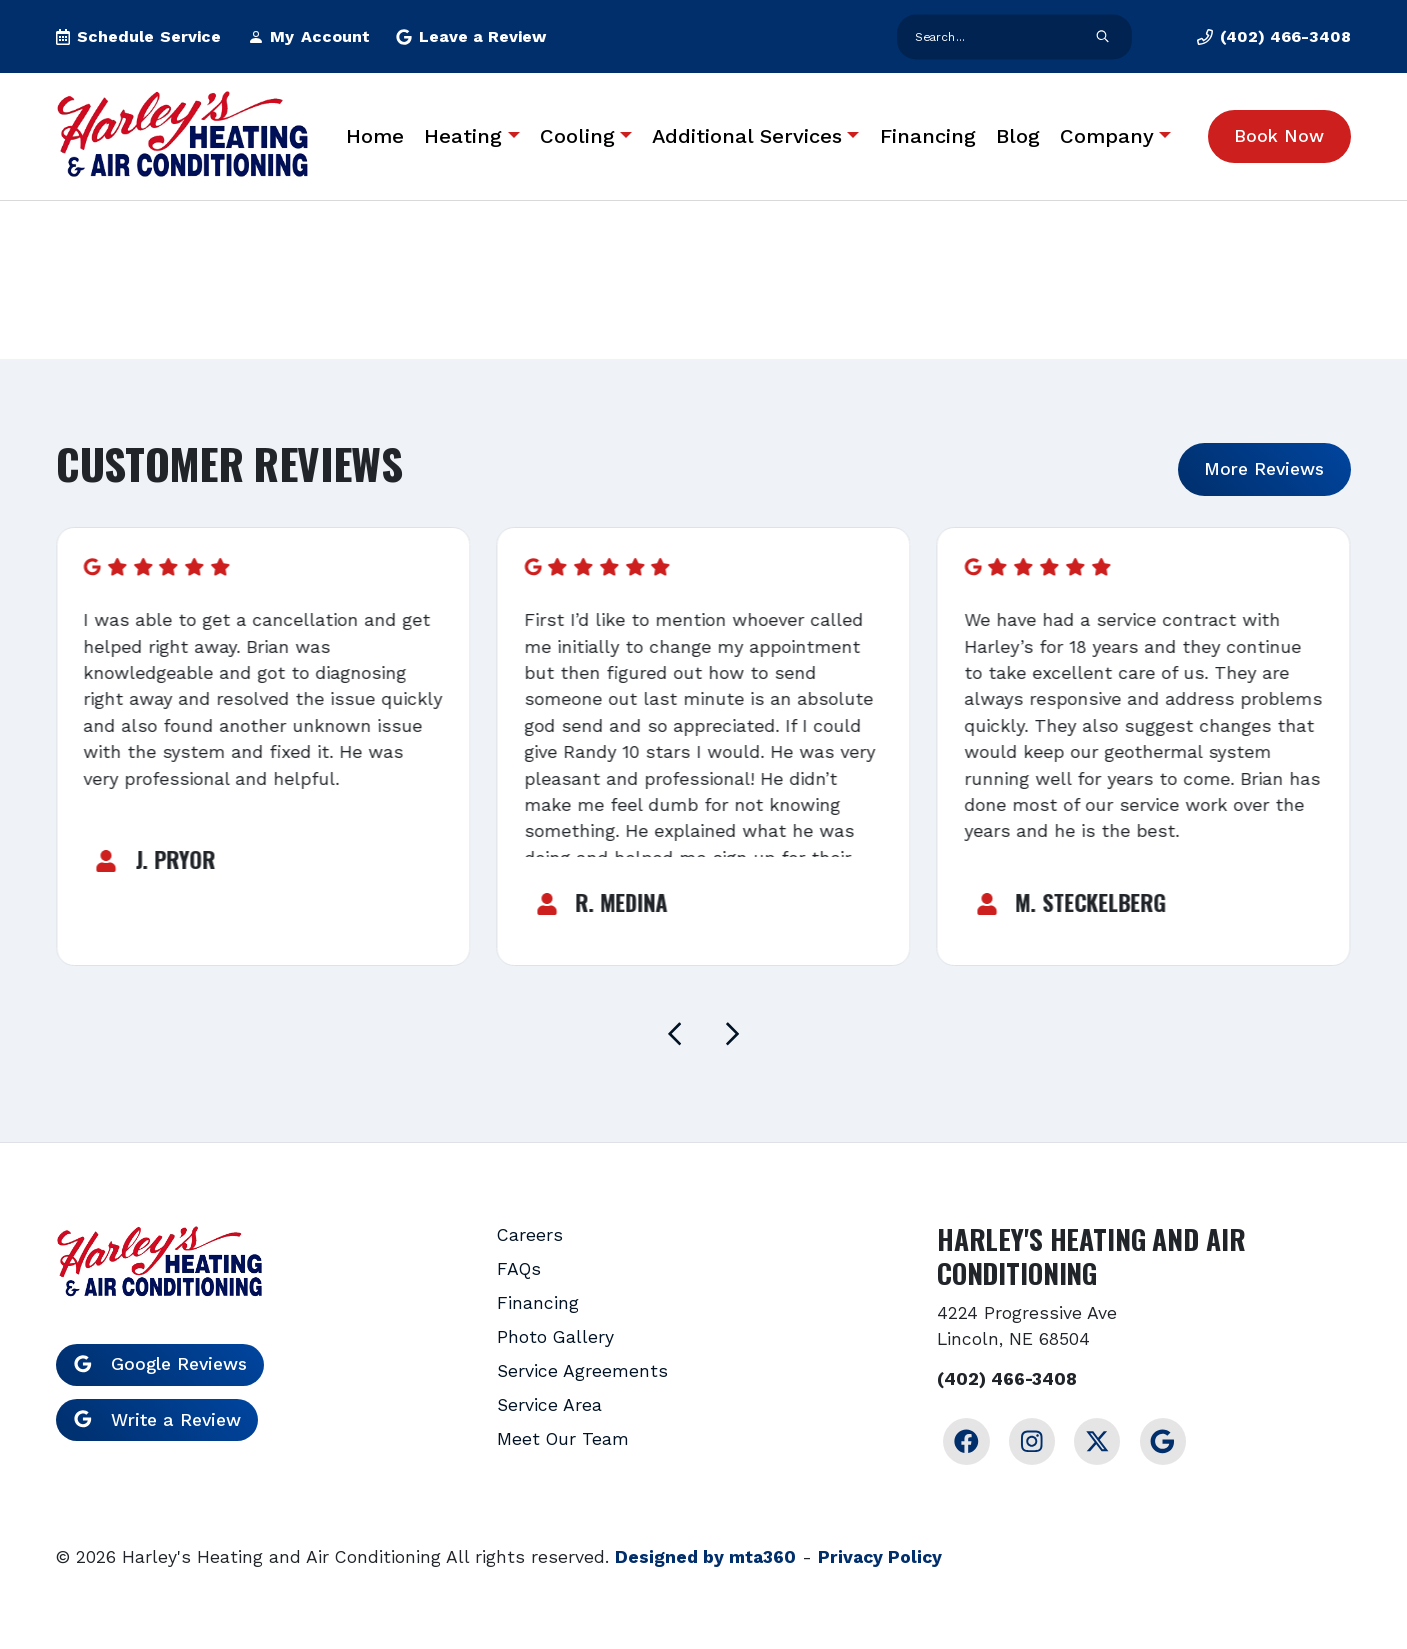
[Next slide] (732, 1034)
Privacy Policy (880, 1557)
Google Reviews (160, 1364)
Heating (463, 136)
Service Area (549, 1405)
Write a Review (157, 1420)
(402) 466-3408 (1007, 1379)
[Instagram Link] (1032, 1441)
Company (1107, 136)
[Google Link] (1163, 1441)
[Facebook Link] (966, 1441)
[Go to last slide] (675, 1034)
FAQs (519, 1269)
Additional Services (747, 136)
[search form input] (995, 37)
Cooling (577, 136)
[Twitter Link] (1097, 1441)
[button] (138, 37)
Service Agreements (582, 1371)
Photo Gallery (555, 1337)
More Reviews (1264, 469)
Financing (928, 136)
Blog (1018, 136)
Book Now (1279, 136)
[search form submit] (1102, 36)
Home (375, 136)
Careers (530, 1235)
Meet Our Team (563, 1439)
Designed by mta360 (705, 1557)
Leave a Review (471, 36)
